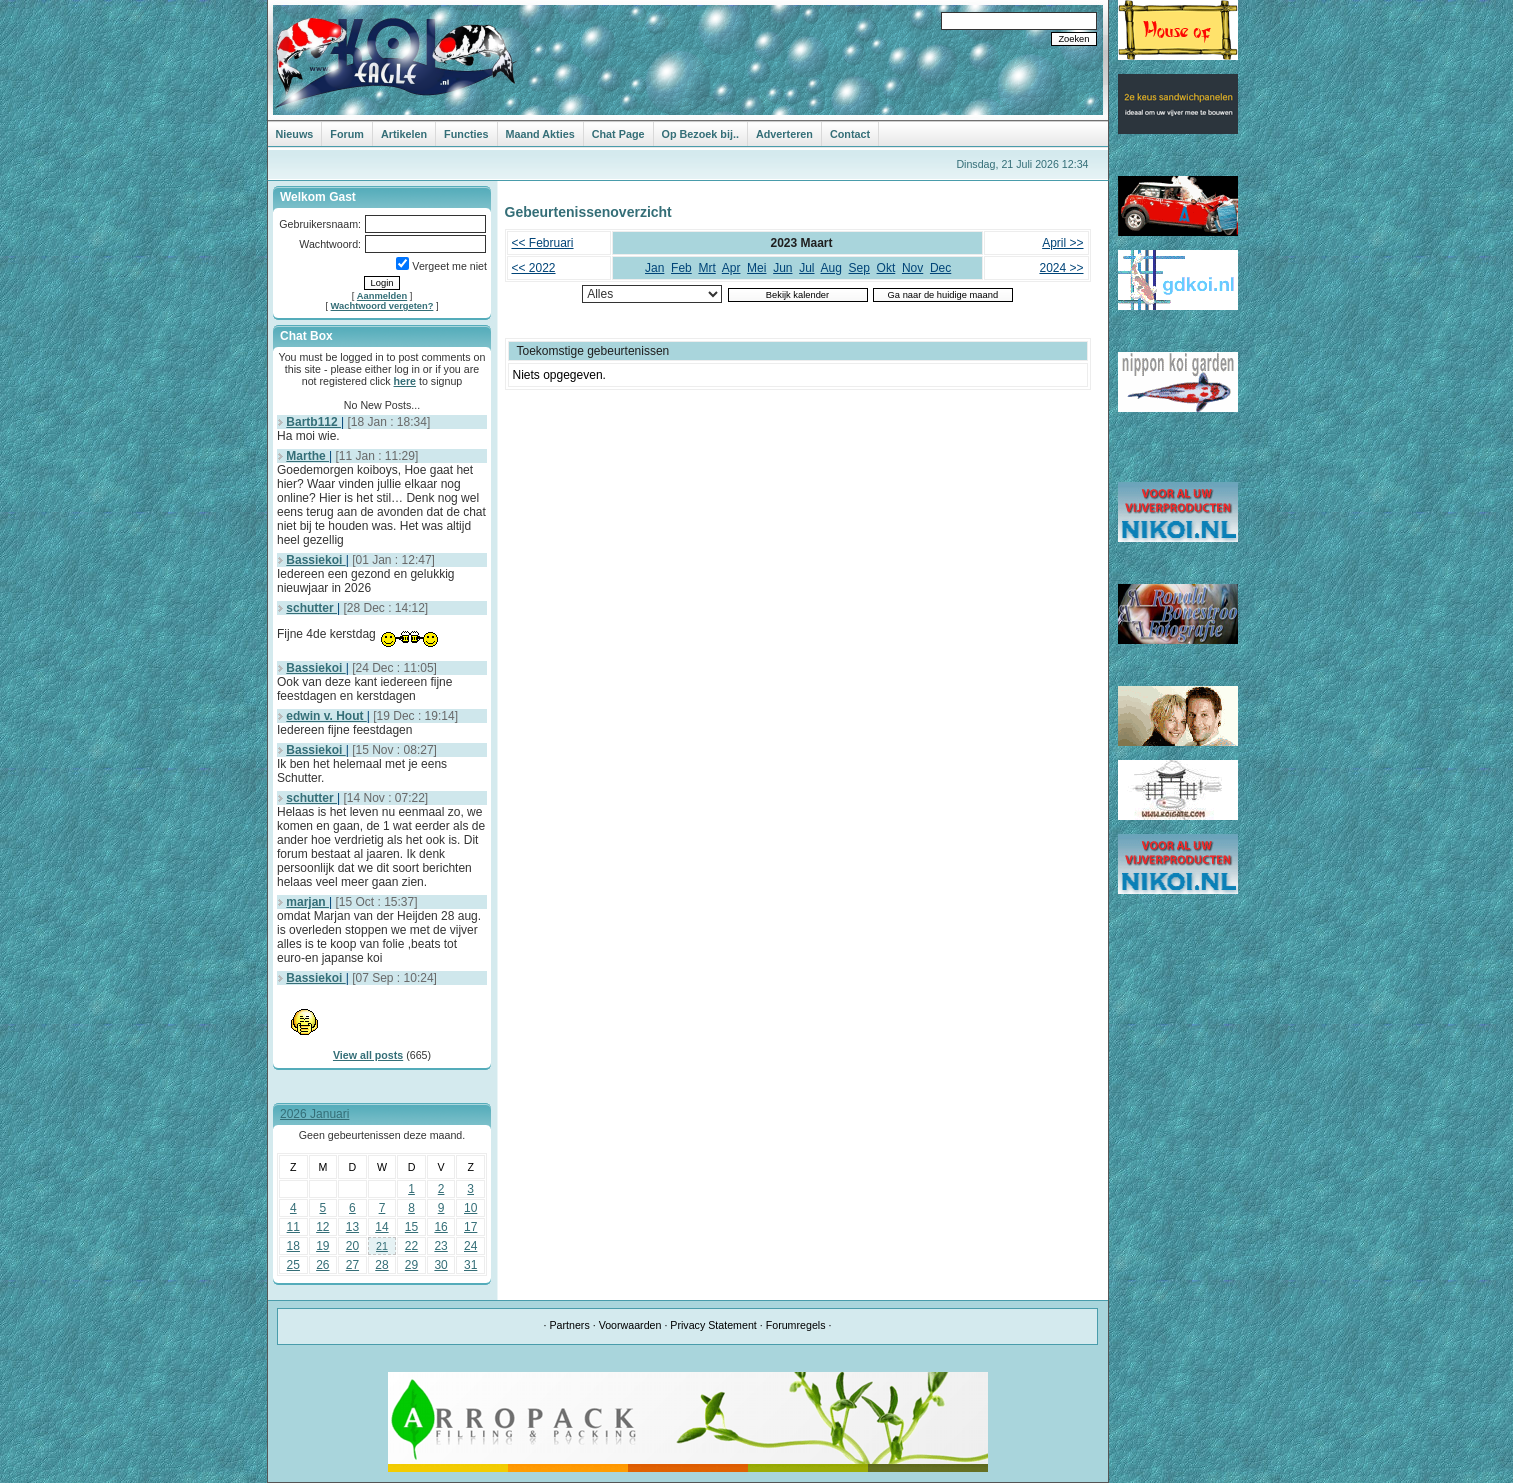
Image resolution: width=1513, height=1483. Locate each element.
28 (381, 1265)
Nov (912, 268)
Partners (569, 1325)
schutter (311, 608)
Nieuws (295, 134)
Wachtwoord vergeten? (382, 306)
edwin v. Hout (326, 716)
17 (470, 1227)
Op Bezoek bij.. (700, 134)
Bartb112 (313, 422)
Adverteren (784, 134)
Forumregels (796, 1325)
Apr (731, 268)
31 (470, 1265)
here (405, 381)
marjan (307, 902)
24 (470, 1246)
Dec (940, 268)
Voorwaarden (630, 1325)
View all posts (368, 1055)
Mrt (706, 268)
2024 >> (1061, 268)
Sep (859, 268)
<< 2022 (534, 268)
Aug (831, 268)
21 (382, 1246)
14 (381, 1227)
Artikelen (404, 134)
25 (293, 1265)
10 (470, 1208)
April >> (1062, 243)
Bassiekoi (315, 560)
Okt (886, 268)
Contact (850, 134)
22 (411, 1246)
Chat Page (618, 134)
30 (440, 1265)
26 (322, 1265)
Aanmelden (382, 296)
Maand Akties (540, 134)
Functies (466, 134)
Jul (806, 268)
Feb (681, 268)
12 (322, 1227)
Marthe (307, 456)
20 (352, 1246)
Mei (756, 268)
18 (293, 1246)
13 (352, 1227)
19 (322, 1246)
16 (440, 1227)
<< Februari (543, 243)
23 (440, 1246)
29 (411, 1265)
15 (411, 1227)
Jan (654, 268)
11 (293, 1227)
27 (352, 1265)
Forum (347, 134)
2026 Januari (314, 1114)
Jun (782, 268)
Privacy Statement (713, 1325)
